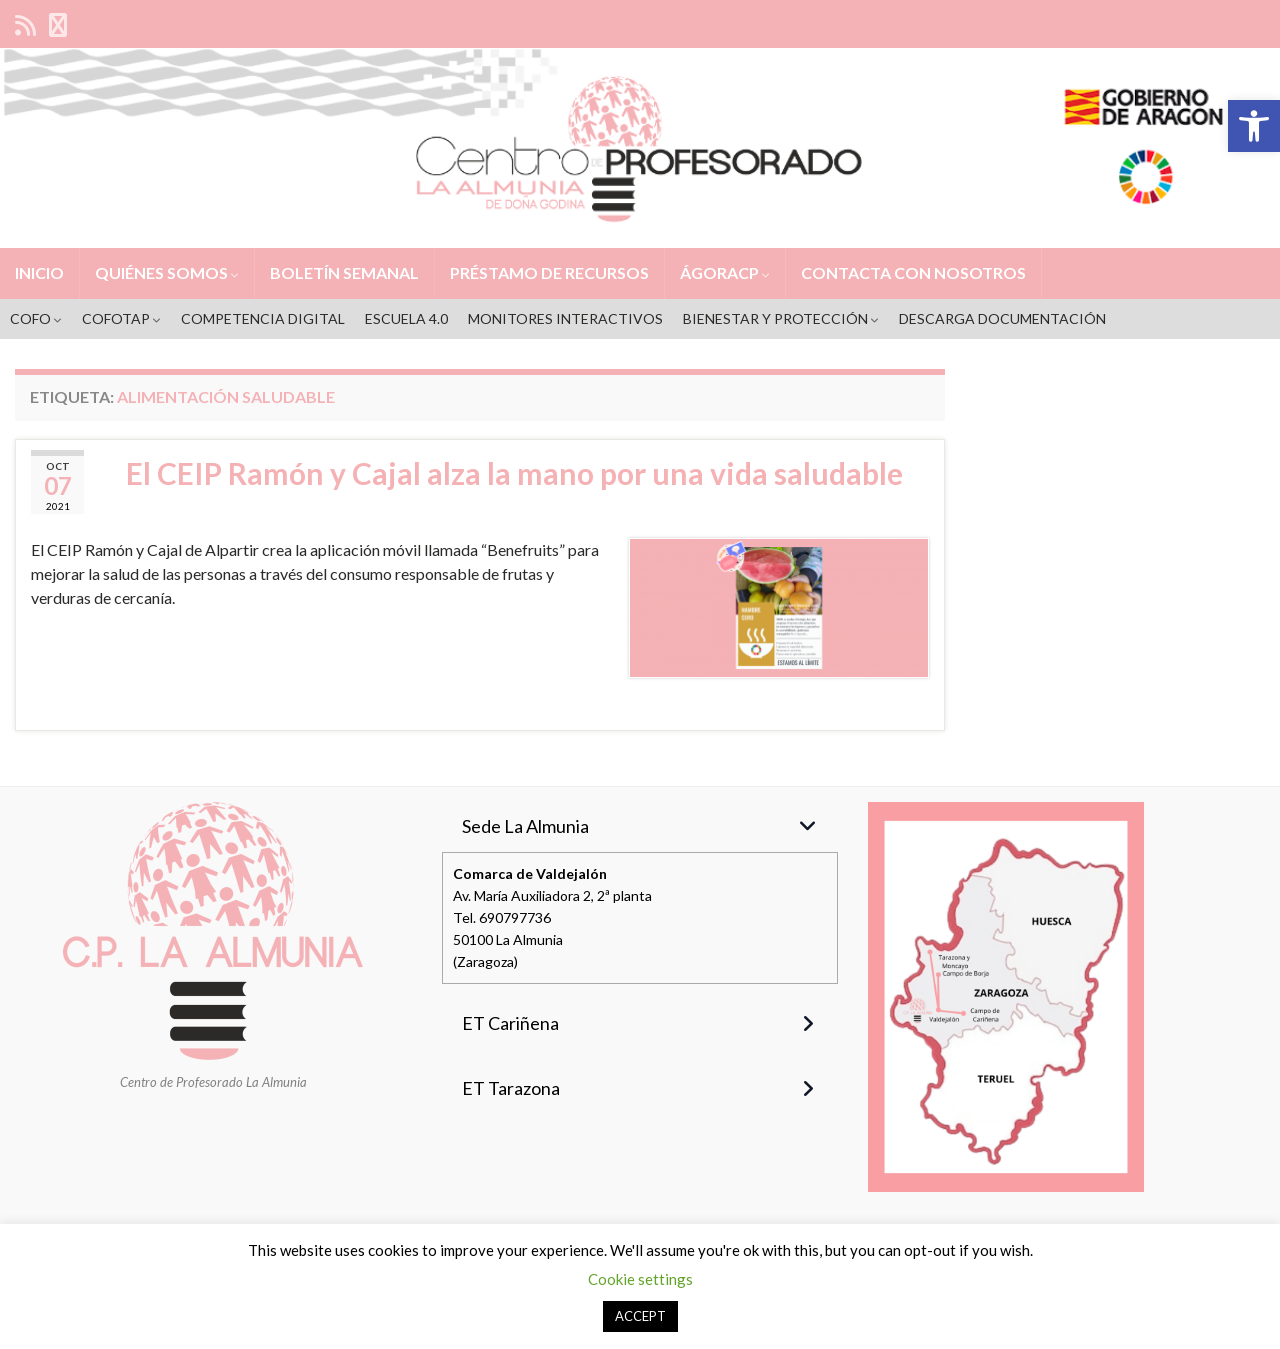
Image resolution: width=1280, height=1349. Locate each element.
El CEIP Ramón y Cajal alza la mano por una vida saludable (514, 473)
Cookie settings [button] (640, 1279)
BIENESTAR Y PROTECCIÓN (781, 318)
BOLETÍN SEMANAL (344, 272)
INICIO (39, 272)
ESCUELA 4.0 (406, 318)
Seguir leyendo (105, 655)
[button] (1254, 126)
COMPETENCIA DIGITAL (263, 318)
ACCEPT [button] (640, 1316)
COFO (36, 318)
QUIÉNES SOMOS (167, 272)
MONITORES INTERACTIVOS (565, 318)
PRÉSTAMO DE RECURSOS (549, 272)
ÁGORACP (725, 272)
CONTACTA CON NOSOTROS (913, 272)
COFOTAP (121, 318)
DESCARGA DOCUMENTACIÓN (1002, 318)
